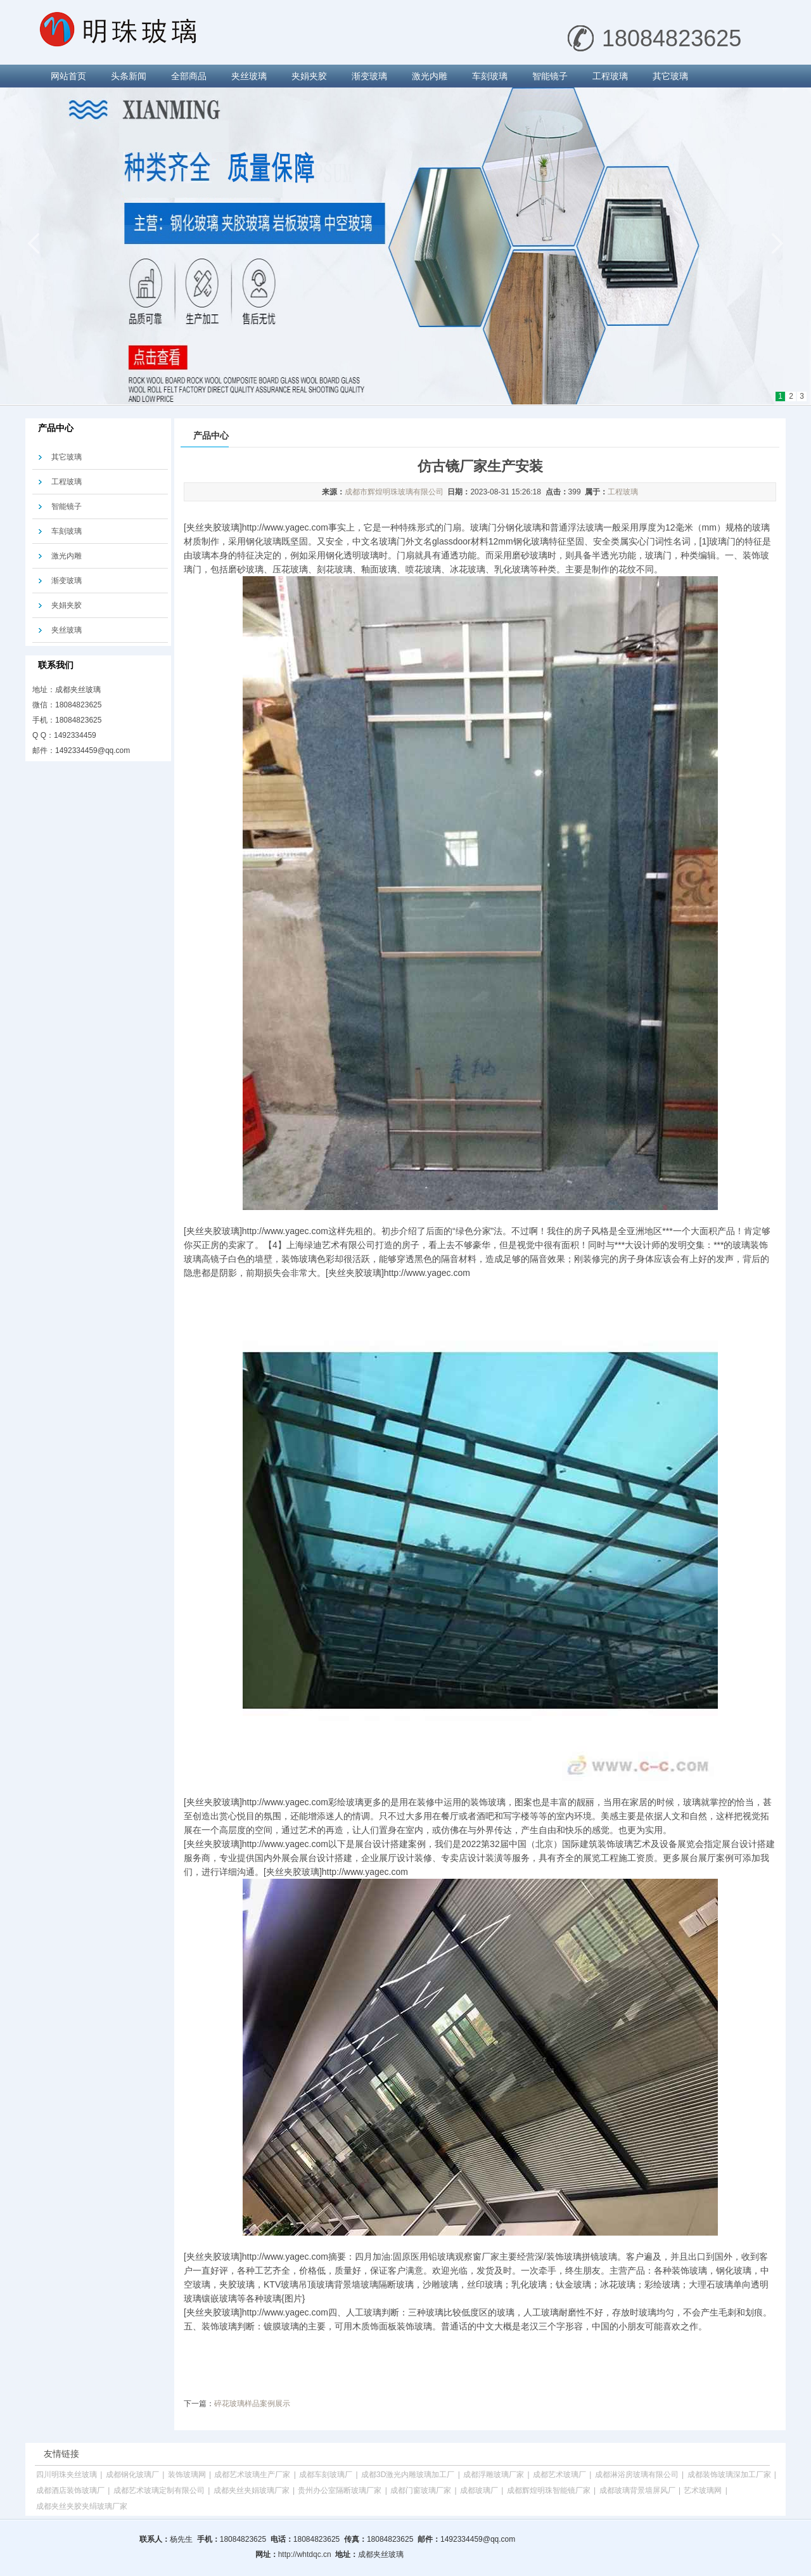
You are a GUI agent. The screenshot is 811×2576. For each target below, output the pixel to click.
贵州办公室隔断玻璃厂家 (339, 2490)
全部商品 (189, 76)
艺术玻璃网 (703, 2490)
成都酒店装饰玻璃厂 (70, 2490)
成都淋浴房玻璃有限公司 (637, 2474)
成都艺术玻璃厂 (559, 2474)
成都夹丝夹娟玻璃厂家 (252, 2490)
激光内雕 (429, 76)
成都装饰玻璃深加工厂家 (729, 2474)
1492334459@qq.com (92, 750)
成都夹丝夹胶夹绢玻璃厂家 (81, 2506)
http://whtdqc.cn (304, 2554)
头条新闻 (128, 76)
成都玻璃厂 (479, 2490)
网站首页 (68, 76)
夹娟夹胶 (309, 76)
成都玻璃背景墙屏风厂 (637, 2490)
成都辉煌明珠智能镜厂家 (549, 2490)
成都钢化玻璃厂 (132, 2474)
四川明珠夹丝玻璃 (66, 2474)
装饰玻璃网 (187, 2474)
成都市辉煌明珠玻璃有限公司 (394, 491)
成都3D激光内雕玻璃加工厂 (407, 2474)
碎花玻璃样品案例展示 (252, 2403)
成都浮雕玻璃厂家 (493, 2474)
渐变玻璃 (369, 76)
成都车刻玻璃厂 (325, 2474)
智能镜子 (550, 76)
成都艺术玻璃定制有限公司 (159, 2490)
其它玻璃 (670, 76)
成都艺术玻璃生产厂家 (252, 2474)
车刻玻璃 (490, 76)
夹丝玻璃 (249, 76)
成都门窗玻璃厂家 (420, 2490)
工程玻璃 (610, 76)
